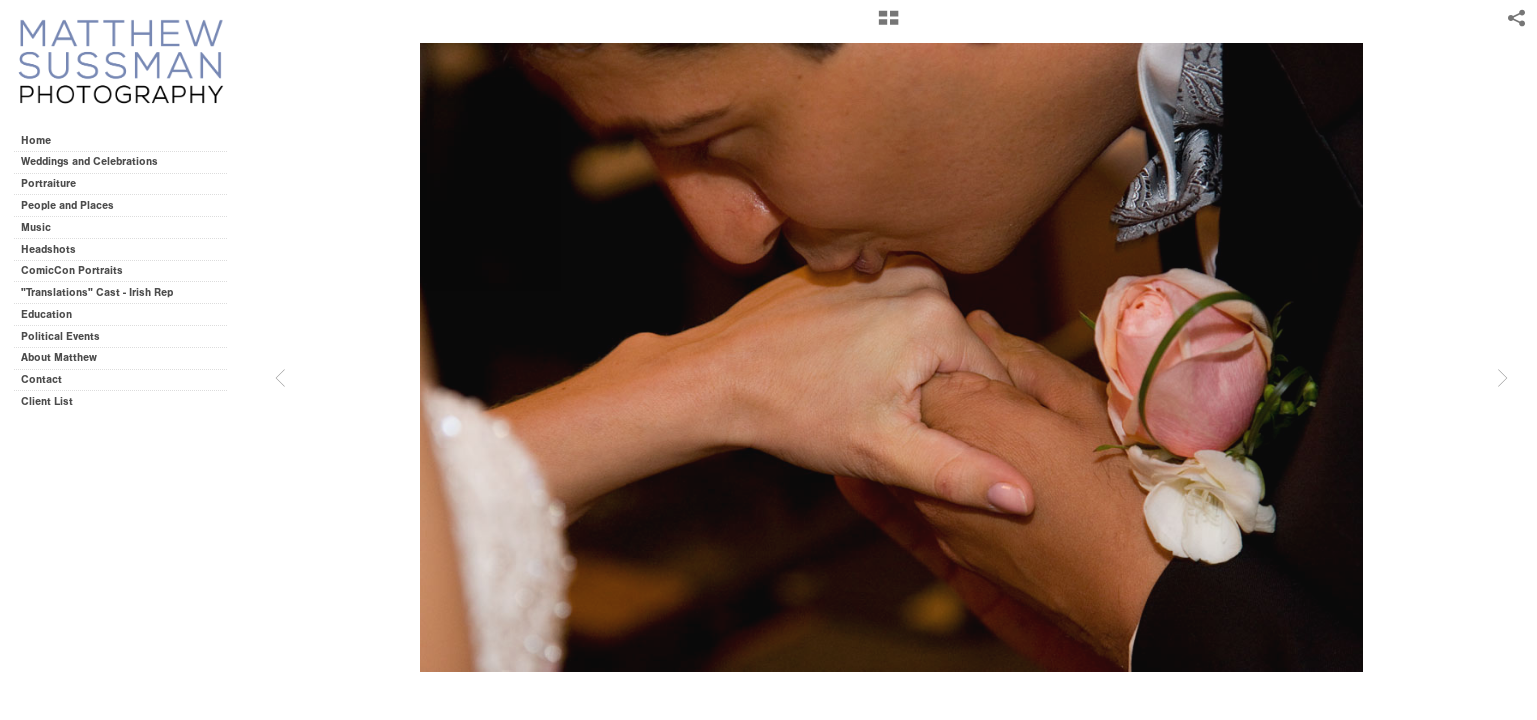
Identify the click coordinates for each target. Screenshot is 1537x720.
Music (36, 227)
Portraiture (48, 183)
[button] (888, 25)
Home (36, 140)
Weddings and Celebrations (96, 161)
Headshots (48, 249)
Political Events (60, 336)
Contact (41, 379)
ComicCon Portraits (72, 270)
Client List (47, 401)
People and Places (67, 205)
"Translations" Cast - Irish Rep (97, 292)
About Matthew (59, 357)
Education (46, 314)
